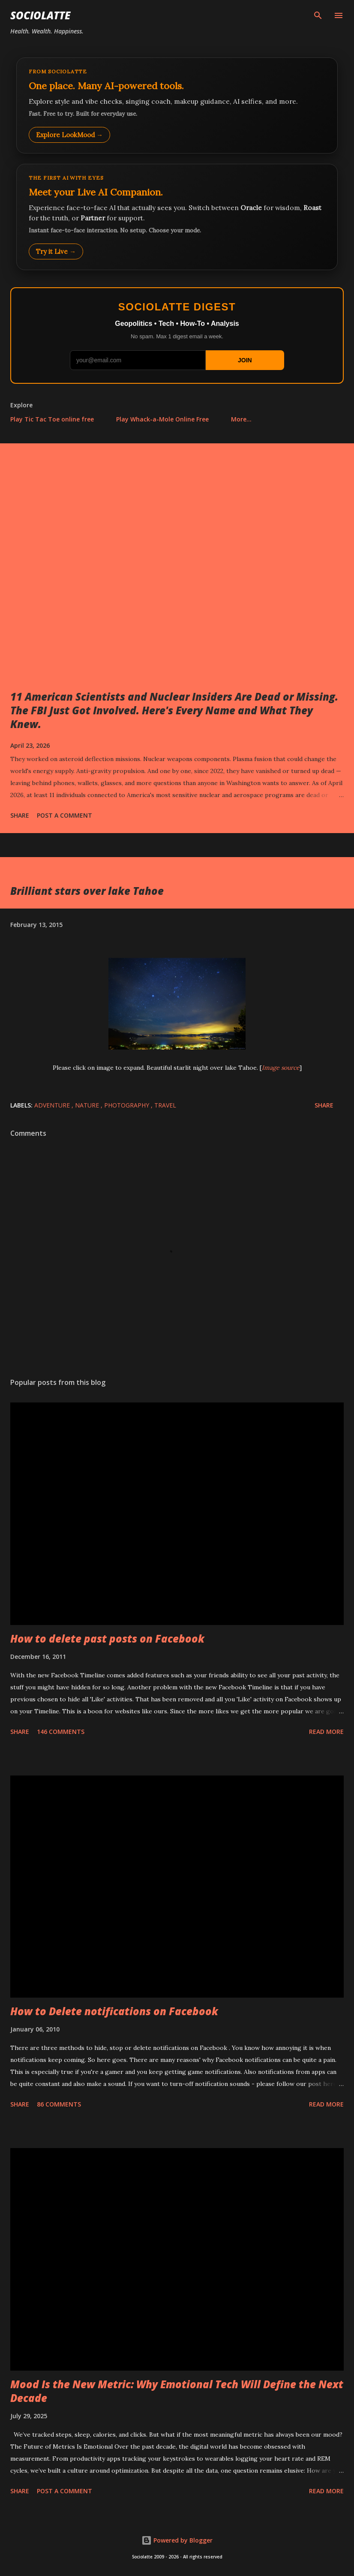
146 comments (60, 1731)
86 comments (59, 2104)
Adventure (53, 1105)
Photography (127, 1105)
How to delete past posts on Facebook (107, 1638)
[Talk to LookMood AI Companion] (177, 217)
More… (241, 419)
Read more (326, 1731)
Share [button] (19, 815)
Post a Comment (64, 815)
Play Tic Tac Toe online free (52, 419)
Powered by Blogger (177, 2540)
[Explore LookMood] (177, 105)
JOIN (245, 360)
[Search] (318, 15)
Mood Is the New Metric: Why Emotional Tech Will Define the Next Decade (176, 2391)
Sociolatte (40, 15)
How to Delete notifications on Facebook (114, 2011)
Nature (88, 1105)
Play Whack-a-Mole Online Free (162, 419)
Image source (281, 1067)
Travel (165, 1105)
